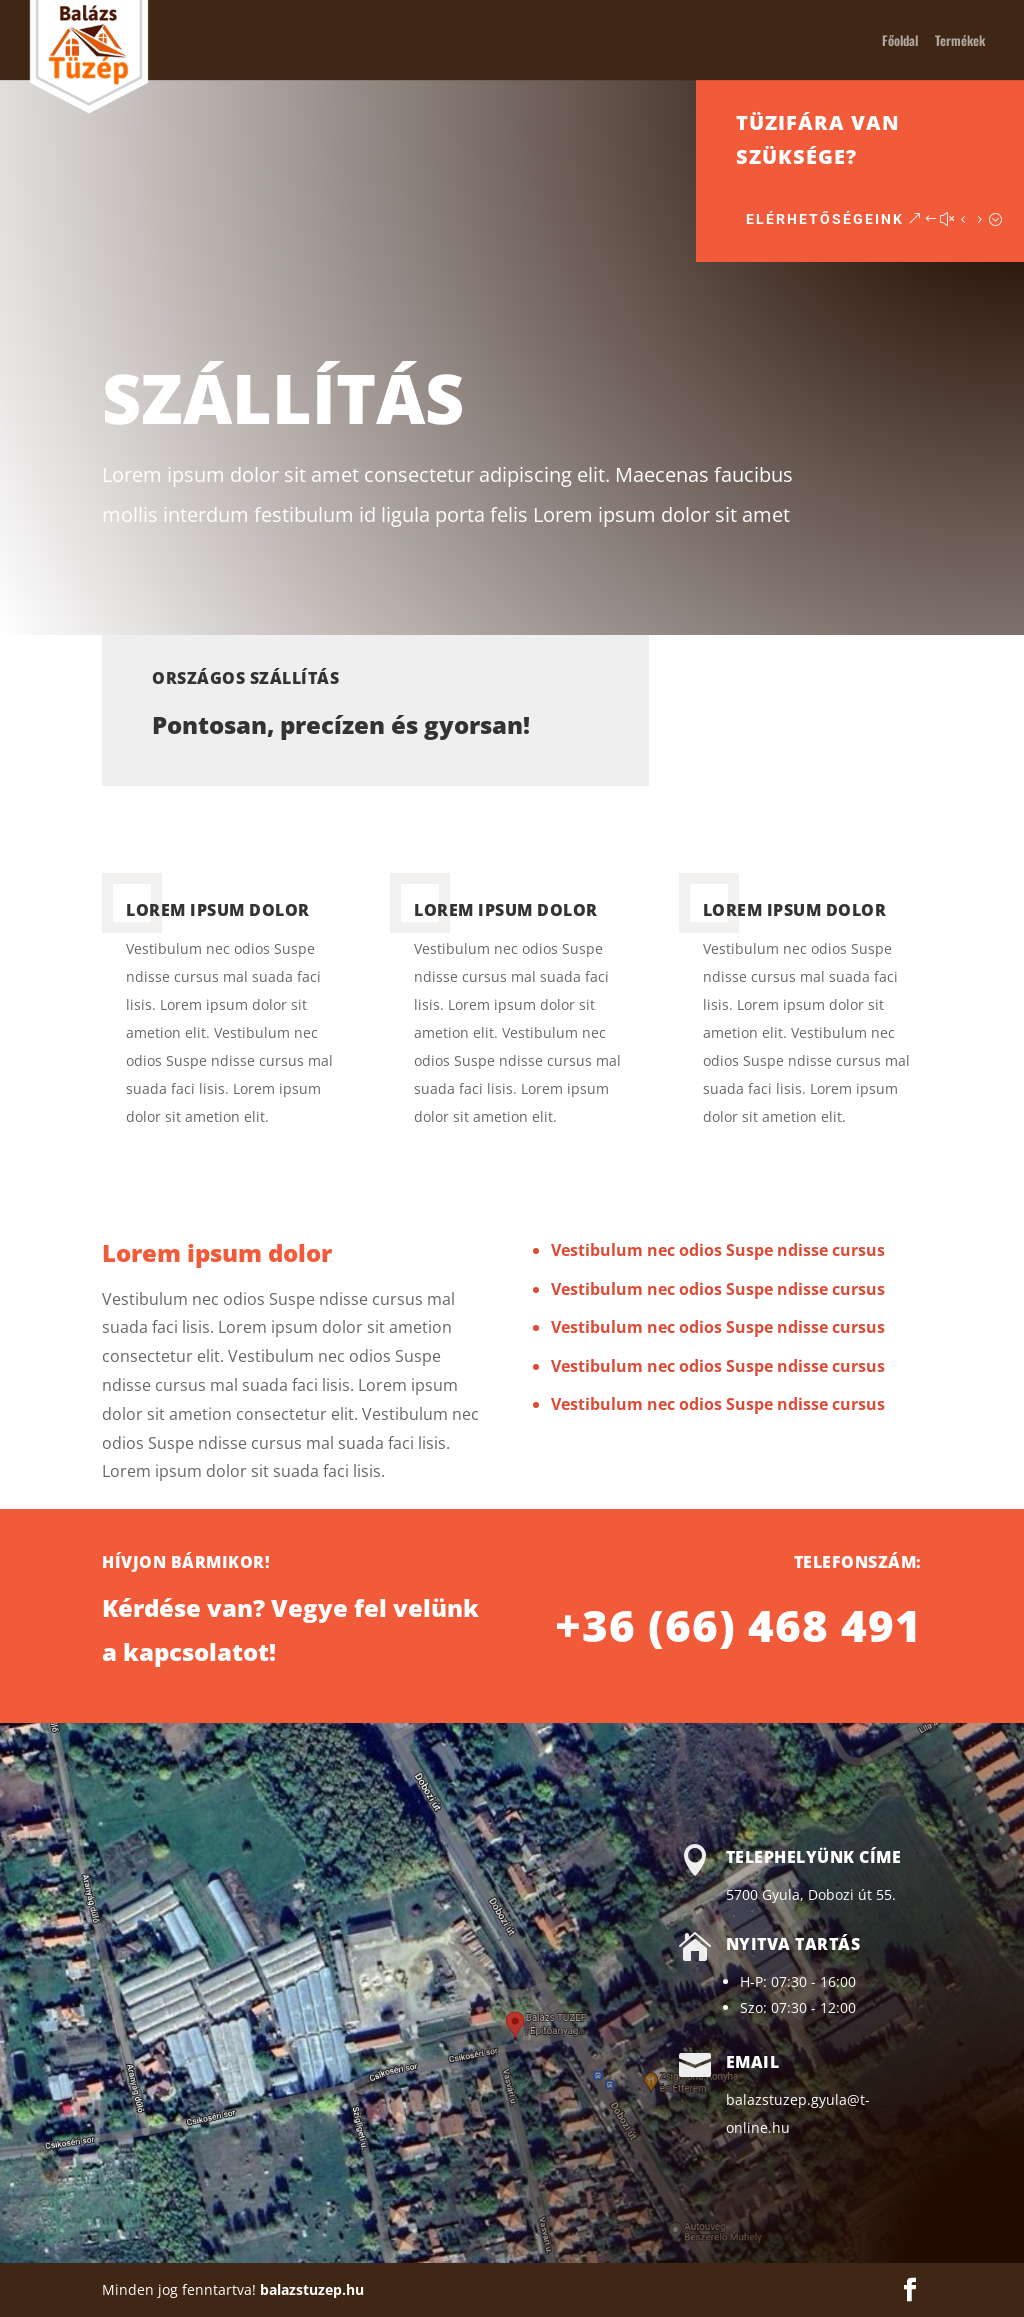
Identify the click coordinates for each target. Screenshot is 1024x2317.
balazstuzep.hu (312, 2289)
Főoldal (900, 41)
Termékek (960, 41)
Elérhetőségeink (901, 219)
